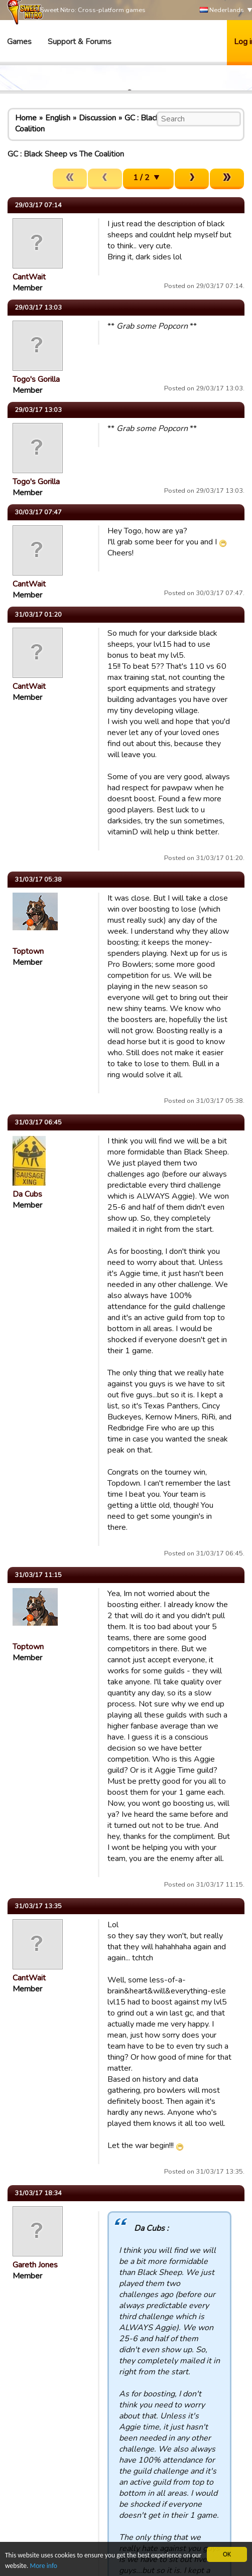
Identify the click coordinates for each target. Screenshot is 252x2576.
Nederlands (222, 10)
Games (19, 41)
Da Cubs (27, 1194)
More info (43, 2565)
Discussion (97, 117)
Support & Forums (79, 41)
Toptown (28, 951)
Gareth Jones (35, 2264)
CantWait (29, 276)
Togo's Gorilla (36, 379)
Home (26, 117)
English (57, 117)
